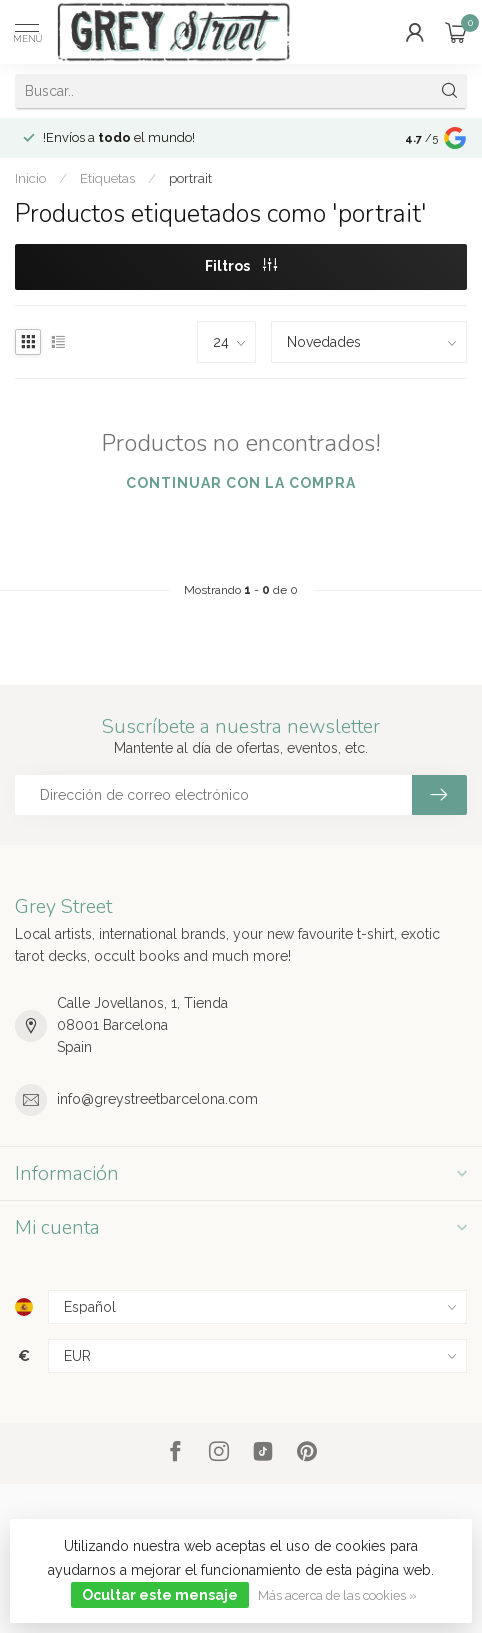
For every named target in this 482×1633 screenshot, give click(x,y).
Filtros (241, 266)
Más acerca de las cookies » (337, 1595)
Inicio (30, 178)
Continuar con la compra (241, 483)
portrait (190, 178)
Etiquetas (107, 178)
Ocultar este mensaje (160, 1595)
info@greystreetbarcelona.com (157, 1099)
